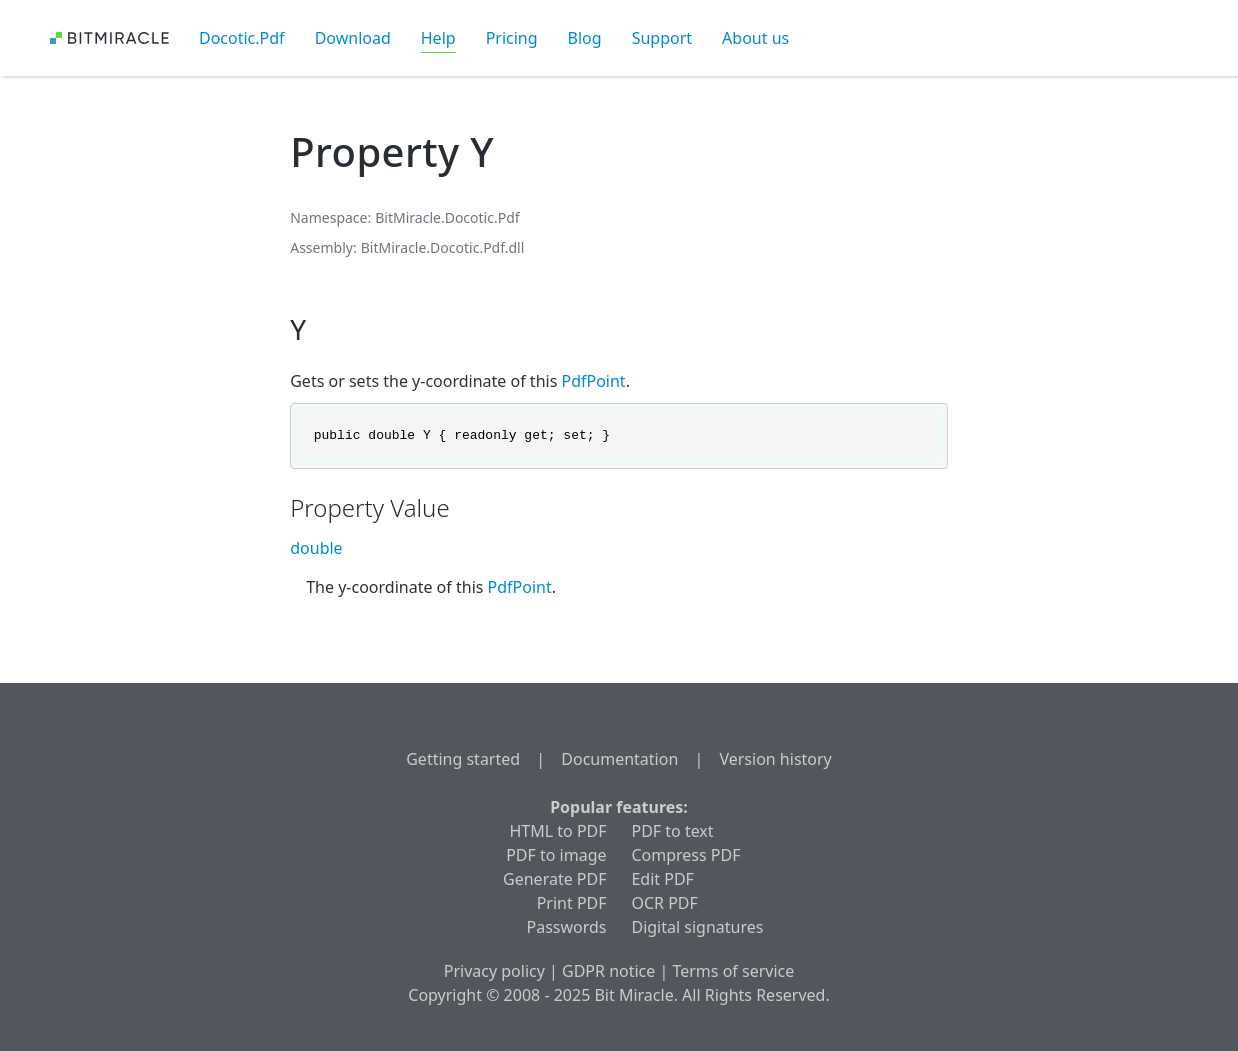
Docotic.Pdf (242, 38)
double (316, 548)
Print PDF (572, 903)
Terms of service (733, 971)
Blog (585, 38)
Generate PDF (554, 879)
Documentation (619, 759)
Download (353, 38)
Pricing (512, 38)
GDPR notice (608, 971)
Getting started (463, 759)
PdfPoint (593, 381)
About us (755, 38)
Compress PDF (685, 855)
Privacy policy (494, 971)
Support (662, 38)
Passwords (567, 927)
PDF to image (556, 855)
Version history (775, 759)
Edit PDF (662, 879)
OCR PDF (664, 903)
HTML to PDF (557, 831)
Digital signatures (697, 927)
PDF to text (672, 831)
